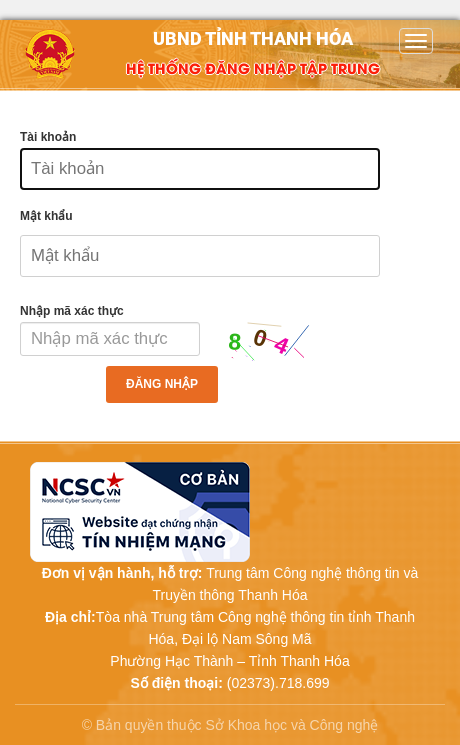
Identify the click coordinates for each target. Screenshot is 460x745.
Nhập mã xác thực (72, 311)
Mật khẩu (46, 216)
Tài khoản (48, 137)
